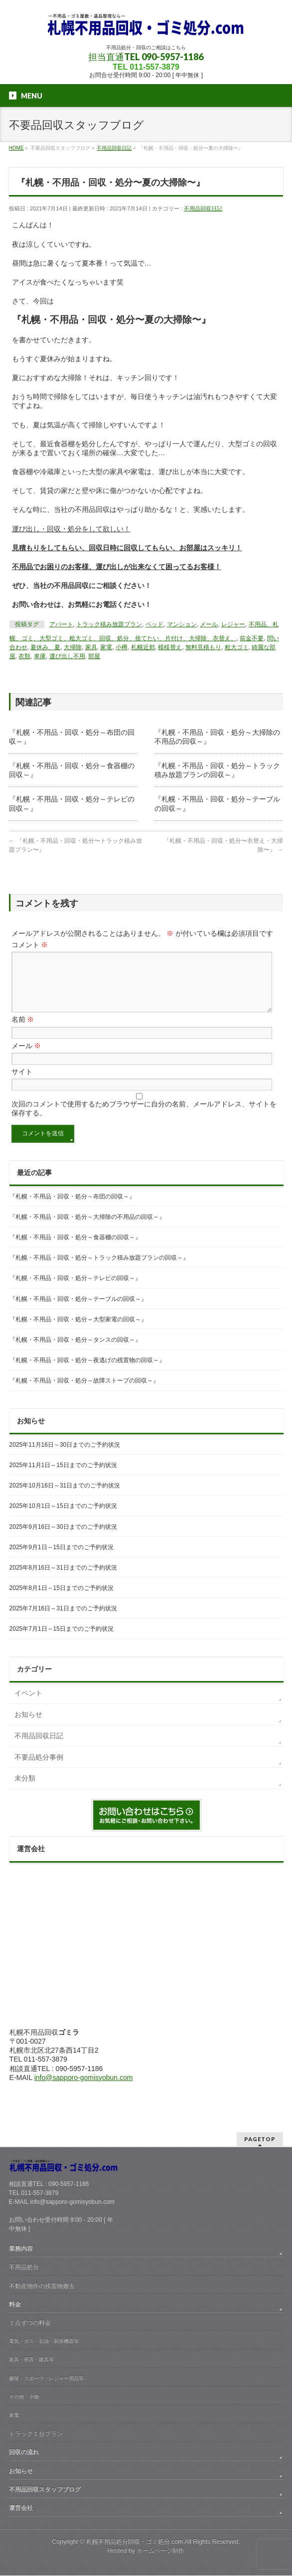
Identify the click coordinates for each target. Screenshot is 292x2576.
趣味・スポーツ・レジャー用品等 (46, 2378)
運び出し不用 (67, 656)
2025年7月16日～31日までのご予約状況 (63, 1620)
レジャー (233, 624)
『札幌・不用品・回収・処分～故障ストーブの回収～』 (84, 1392)
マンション (182, 624)
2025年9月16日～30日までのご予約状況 (63, 1538)
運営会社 (21, 2508)
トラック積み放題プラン (109, 624)
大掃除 (73, 647)
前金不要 (252, 638)
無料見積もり (203, 647)
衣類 (24, 656)
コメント (29, 945)
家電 (106, 647)
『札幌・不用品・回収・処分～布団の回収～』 (72, 1208)
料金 (15, 2304)
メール (209, 624)
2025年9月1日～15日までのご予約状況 (61, 1559)
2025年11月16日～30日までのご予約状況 (65, 1456)
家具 (91, 647)
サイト (21, 1084)
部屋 (94, 656)
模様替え (170, 647)
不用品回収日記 (203, 208)
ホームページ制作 (160, 2551)
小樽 (122, 647)
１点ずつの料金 (30, 2323)
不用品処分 (24, 2267)
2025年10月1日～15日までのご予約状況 (63, 1517)
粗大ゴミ (237, 647)
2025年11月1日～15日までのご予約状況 (63, 1477)
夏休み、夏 (45, 647)
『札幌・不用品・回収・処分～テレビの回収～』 (75, 1290)
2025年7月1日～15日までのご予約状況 (61, 1640)
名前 (22, 1031)
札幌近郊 (143, 647)
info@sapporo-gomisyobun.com (83, 2089)
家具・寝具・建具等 (31, 2360)
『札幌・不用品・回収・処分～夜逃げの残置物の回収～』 (87, 1372)
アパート (61, 624)
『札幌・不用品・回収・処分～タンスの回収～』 (75, 1351)
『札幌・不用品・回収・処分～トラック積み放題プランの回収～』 (99, 1269)
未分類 (24, 1790)
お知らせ (28, 1726)
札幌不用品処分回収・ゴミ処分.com (134, 2542)
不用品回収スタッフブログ (45, 2489)
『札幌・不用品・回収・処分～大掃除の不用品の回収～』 (87, 1228)
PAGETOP (260, 2139)
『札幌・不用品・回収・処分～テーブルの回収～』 (78, 1310)
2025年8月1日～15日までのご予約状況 (61, 1599)
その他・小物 (24, 2397)
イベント (28, 1705)
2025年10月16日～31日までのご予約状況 (65, 1497)
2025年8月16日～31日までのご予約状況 (63, 1579)
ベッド (154, 624)
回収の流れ (24, 2452)
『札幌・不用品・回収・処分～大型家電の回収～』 (78, 1331)
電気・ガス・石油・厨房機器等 (44, 2341)
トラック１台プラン (36, 2434)
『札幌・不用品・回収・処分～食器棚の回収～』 (75, 1249)
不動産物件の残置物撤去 (42, 2286)
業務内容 (21, 2249)
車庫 (40, 656)
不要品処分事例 (38, 1769)
